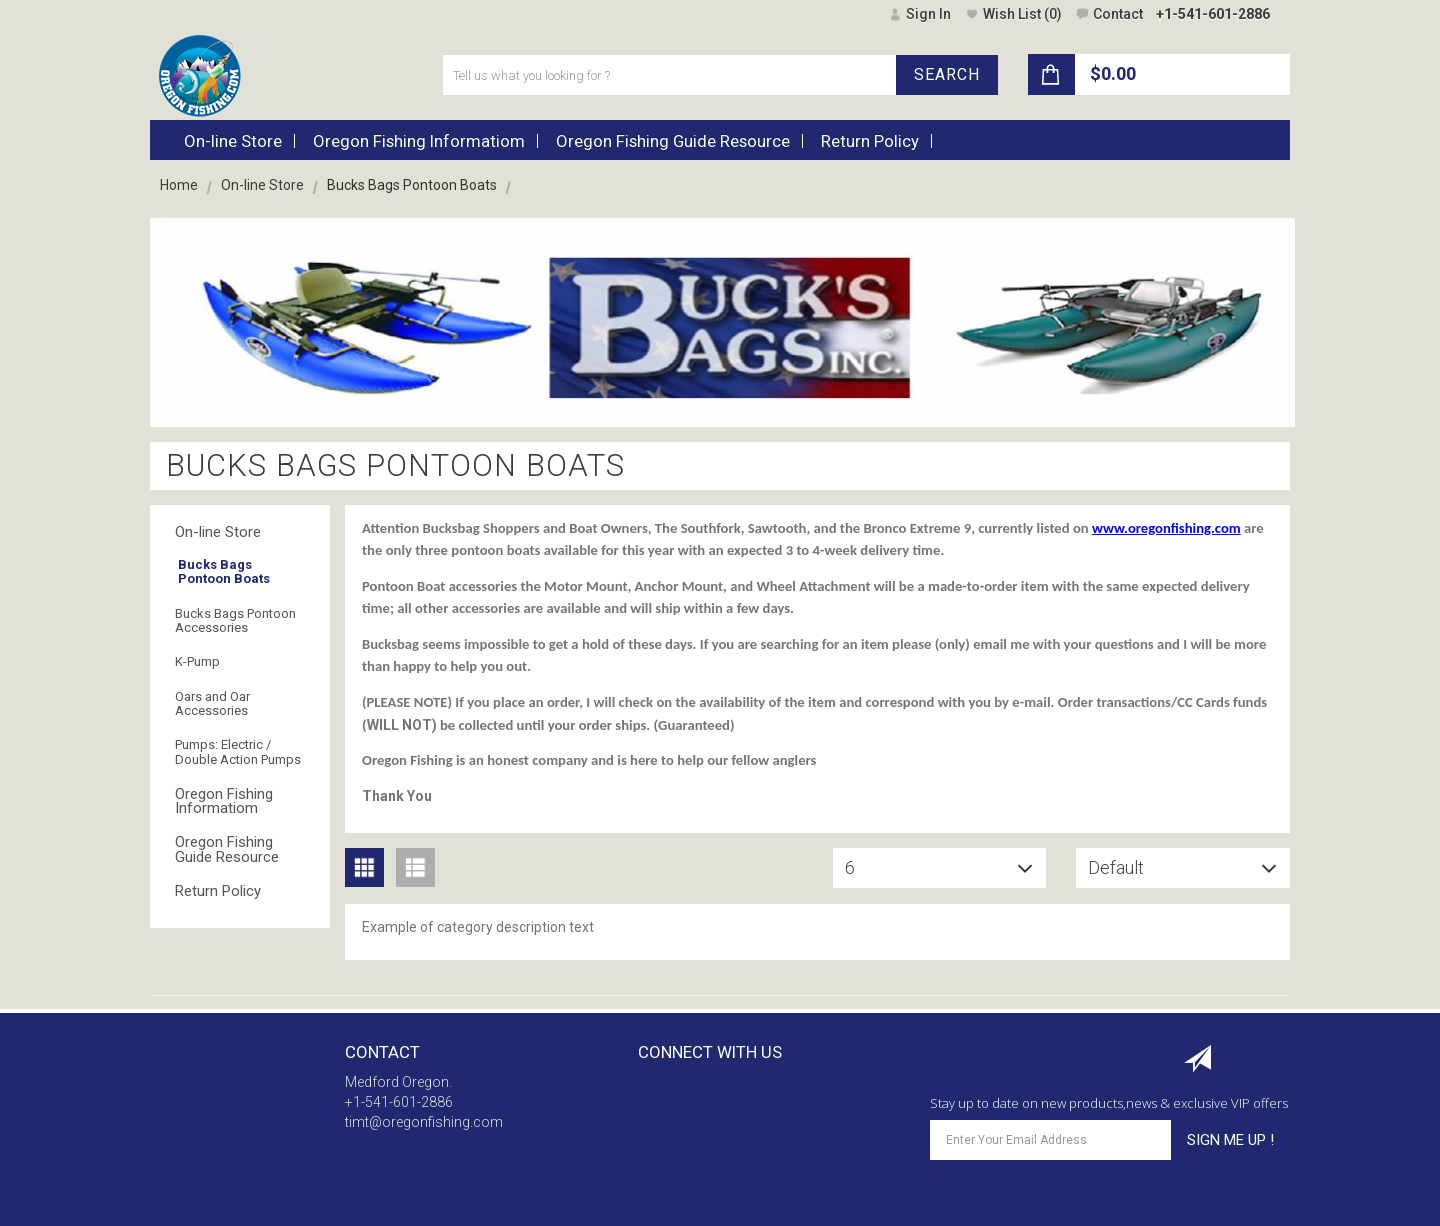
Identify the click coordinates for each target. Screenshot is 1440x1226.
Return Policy (218, 891)
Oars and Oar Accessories (212, 703)
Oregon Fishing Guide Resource (227, 849)
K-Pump (197, 661)
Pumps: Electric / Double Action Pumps (238, 751)
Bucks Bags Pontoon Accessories (235, 620)
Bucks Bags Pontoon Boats (224, 571)
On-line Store (262, 185)
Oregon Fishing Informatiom (224, 801)
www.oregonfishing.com (1166, 528)
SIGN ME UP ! (1230, 1140)
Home (179, 185)
